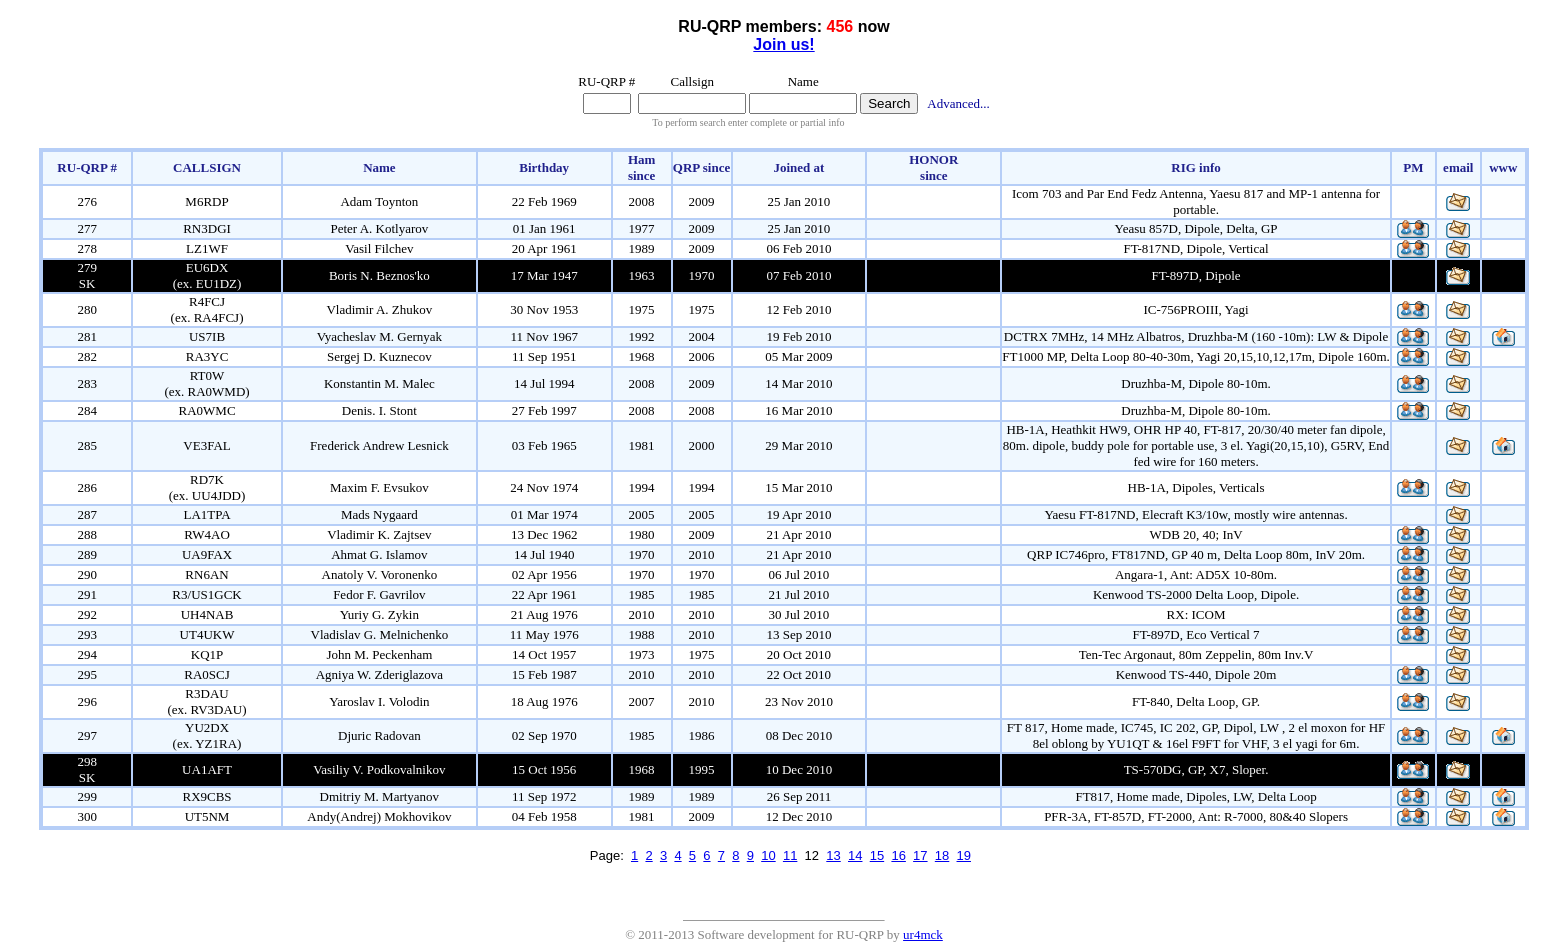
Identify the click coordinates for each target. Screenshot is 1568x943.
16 (898, 855)
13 (833, 855)
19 (964, 855)
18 (942, 855)
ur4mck (923, 934)
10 (768, 855)
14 (855, 855)
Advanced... (958, 103)
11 (790, 855)
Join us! (783, 44)
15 (877, 855)
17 (920, 855)
